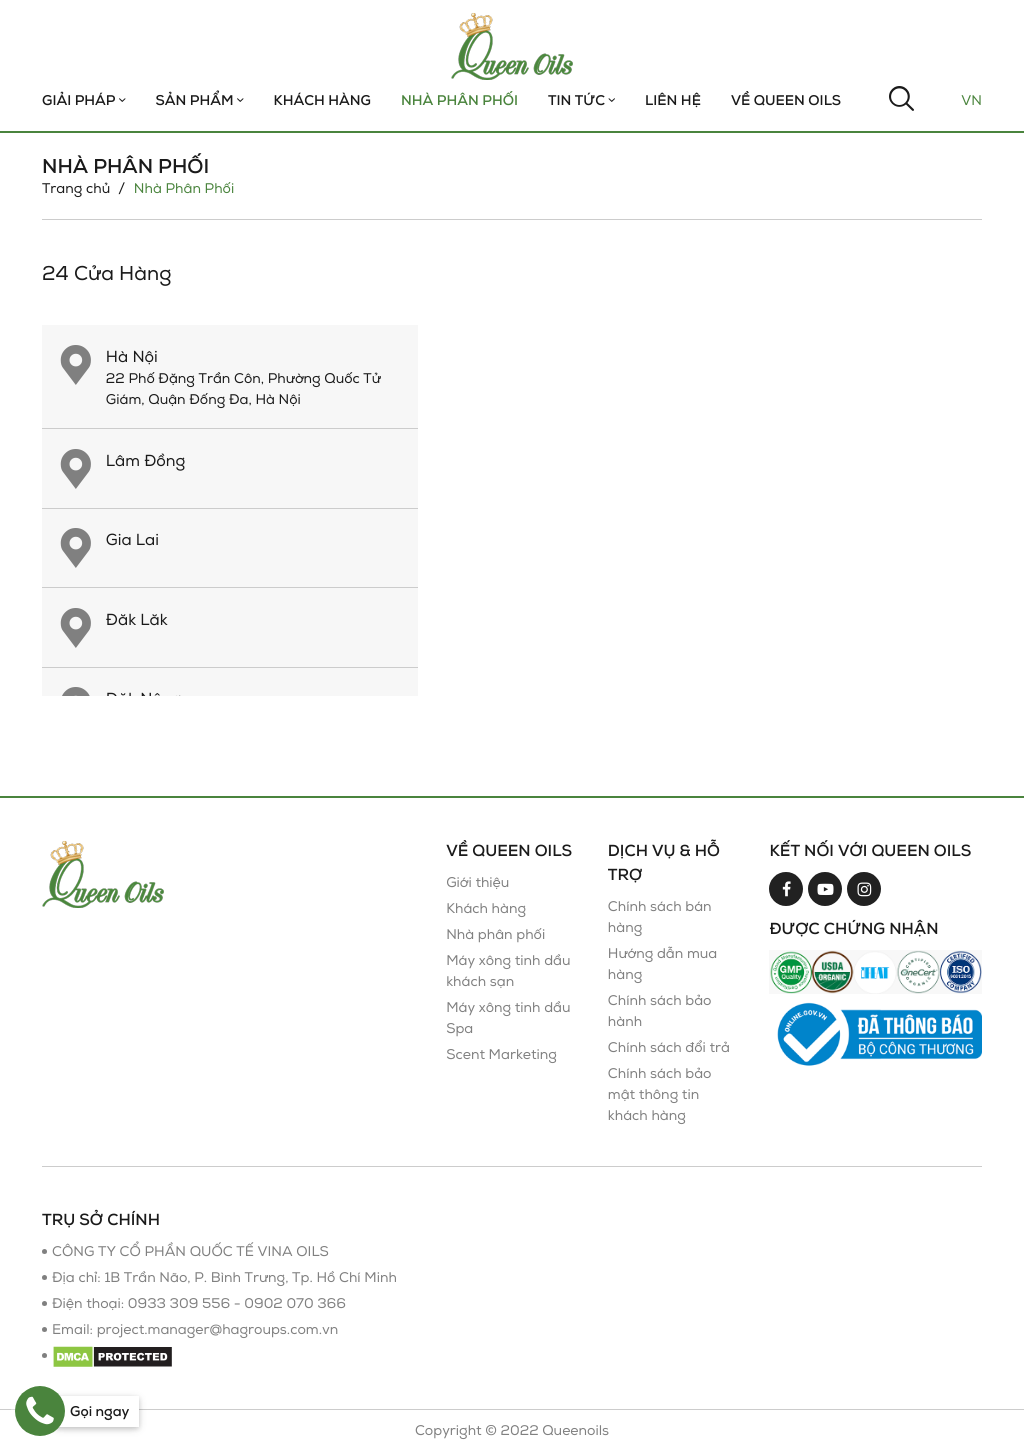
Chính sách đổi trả (669, 1047)
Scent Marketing (501, 1054)
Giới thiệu (477, 882)
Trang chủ (76, 188)
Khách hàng (322, 100)
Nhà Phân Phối (459, 100)
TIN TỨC (581, 100)
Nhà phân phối (495, 934)
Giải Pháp (84, 100)
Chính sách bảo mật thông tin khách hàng (660, 1094)
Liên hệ (673, 100)
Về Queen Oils (786, 100)
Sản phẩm (200, 100)
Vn (971, 100)
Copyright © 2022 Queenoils (512, 1430)
